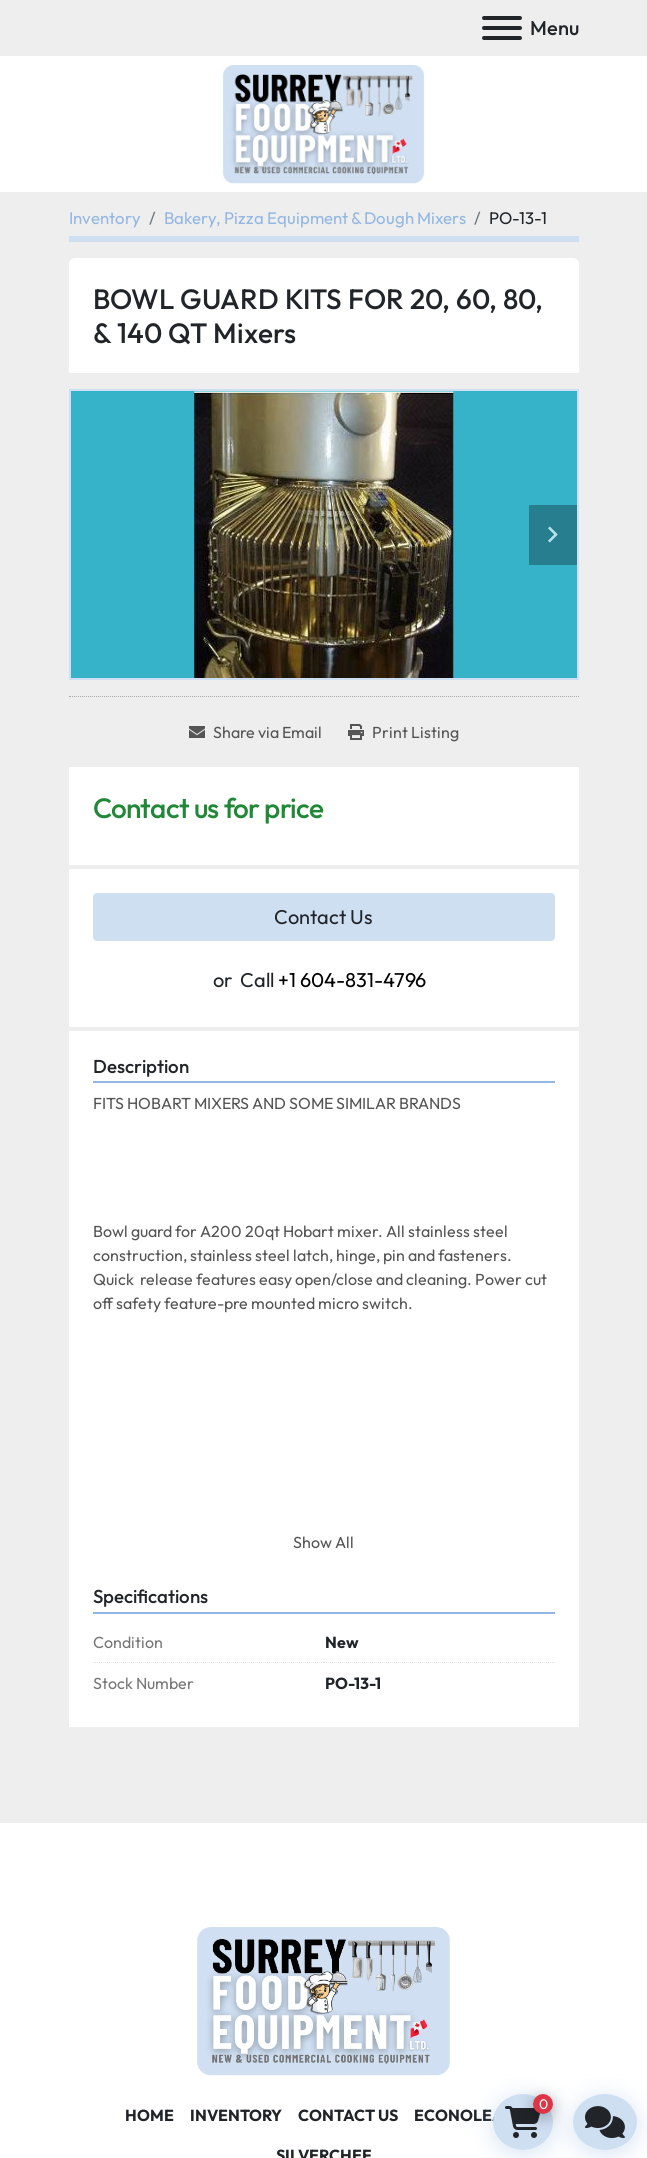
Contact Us (323, 916)
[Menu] (502, 28)
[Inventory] (105, 217)
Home (149, 2115)
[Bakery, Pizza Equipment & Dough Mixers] (315, 217)
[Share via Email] (255, 732)
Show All (323, 1542)
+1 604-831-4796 (352, 979)
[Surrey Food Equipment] (323, 1998)
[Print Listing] (403, 732)
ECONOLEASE (468, 2115)
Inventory (236, 2115)
